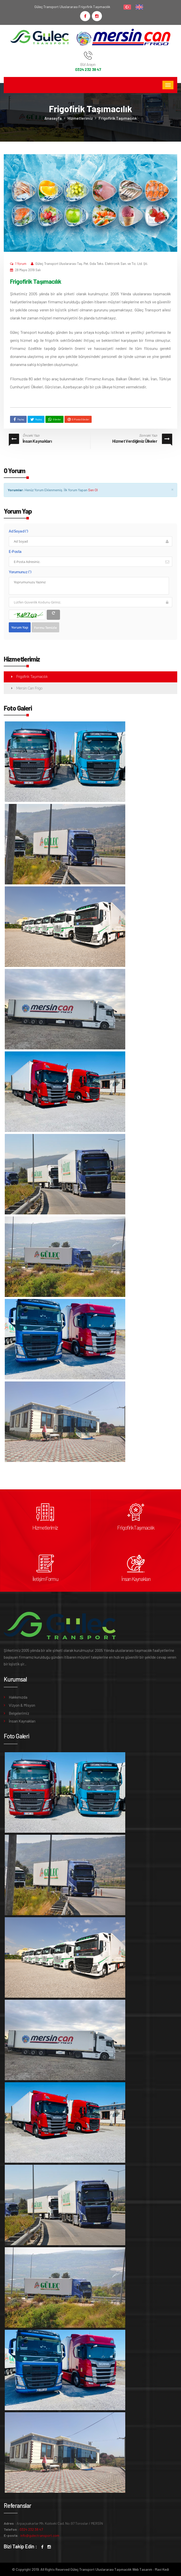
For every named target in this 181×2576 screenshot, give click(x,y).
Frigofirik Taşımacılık (118, 118)
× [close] (172, 489)
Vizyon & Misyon (22, 1705)
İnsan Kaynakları (37, 440)
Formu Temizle (45, 627)
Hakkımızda (18, 1697)
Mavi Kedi (162, 2569)
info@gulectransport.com (39, 2535)
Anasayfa (53, 118)
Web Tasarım (142, 2569)
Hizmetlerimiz (80, 118)
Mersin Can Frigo (29, 688)
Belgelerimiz (19, 1713)
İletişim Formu (45, 1579)
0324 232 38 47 (88, 69)
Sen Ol (93, 490)
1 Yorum (20, 264)
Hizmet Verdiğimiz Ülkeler (134, 440)
